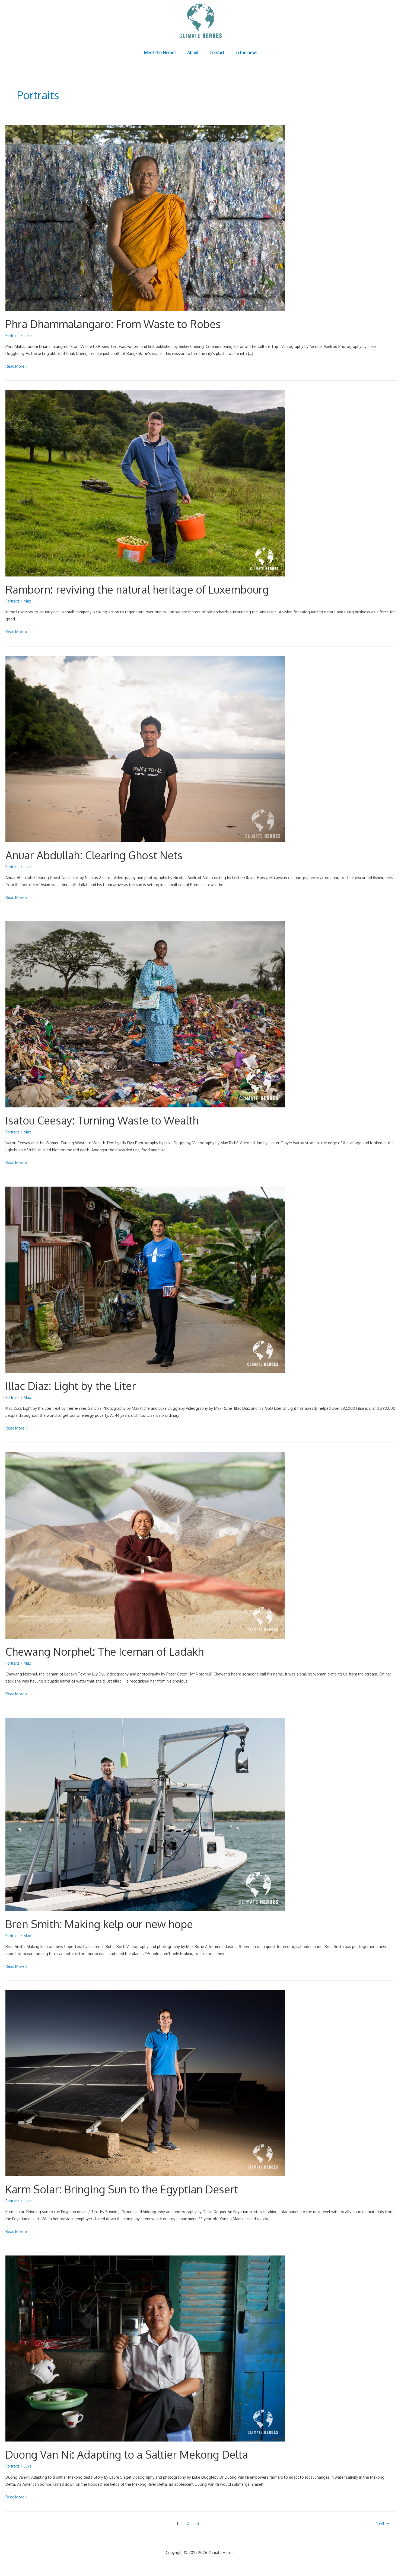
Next (382, 2523)
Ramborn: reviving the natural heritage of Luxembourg (138, 589)
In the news (242, 52)
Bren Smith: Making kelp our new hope (100, 1924)
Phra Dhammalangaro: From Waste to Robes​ (115, 324)
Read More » (16, 366)
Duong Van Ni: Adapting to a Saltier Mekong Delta (128, 2454)
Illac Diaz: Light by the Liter (71, 1385)
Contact (215, 52)
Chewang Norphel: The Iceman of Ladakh (106, 1651)
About (194, 52)
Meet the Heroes (163, 52)
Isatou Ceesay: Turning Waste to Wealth (103, 1120)
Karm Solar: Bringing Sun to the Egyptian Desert (123, 2189)
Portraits (13, 335)
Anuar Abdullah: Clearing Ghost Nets (95, 855)
